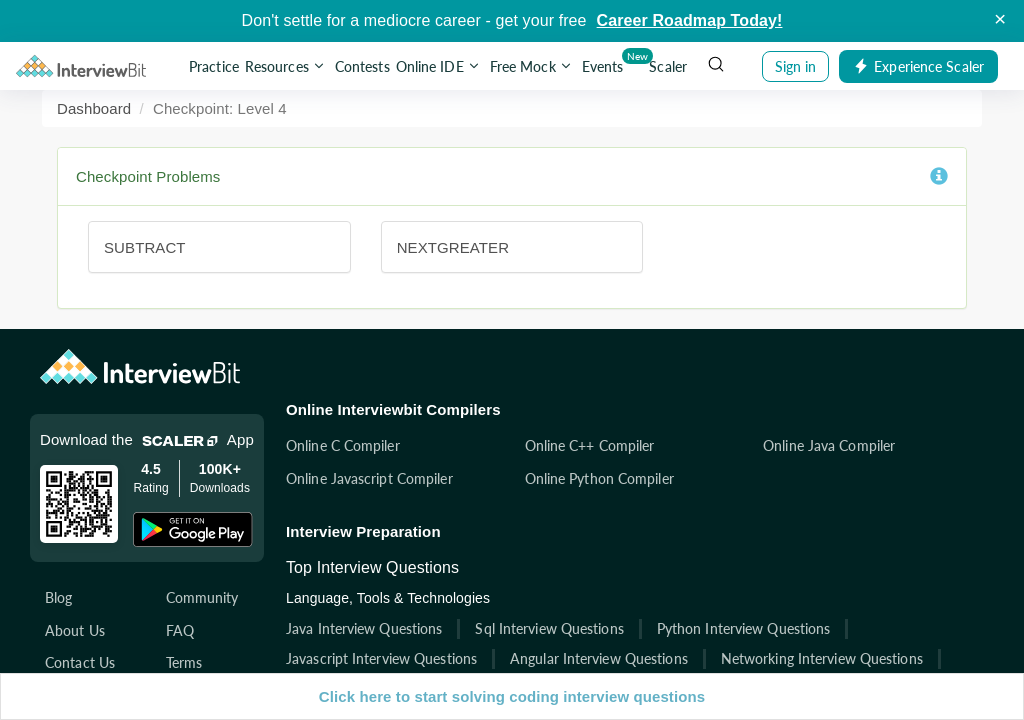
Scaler (668, 66)
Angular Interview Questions (599, 658)
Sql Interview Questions (549, 628)
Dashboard (94, 108)
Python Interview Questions (744, 628)
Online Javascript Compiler (369, 478)
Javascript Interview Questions (381, 658)
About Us (75, 630)
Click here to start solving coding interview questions (512, 696)
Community (202, 597)
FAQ (180, 630)
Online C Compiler (343, 445)
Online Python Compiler (599, 478)
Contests (362, 66)
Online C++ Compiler (590, 445)
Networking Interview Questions (822, 658)
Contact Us (80, 662)
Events (604, 62)
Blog (58, 597)
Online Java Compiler (829, 445)
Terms (184, 662)
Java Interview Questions (364, 628)
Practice (214, 66)
